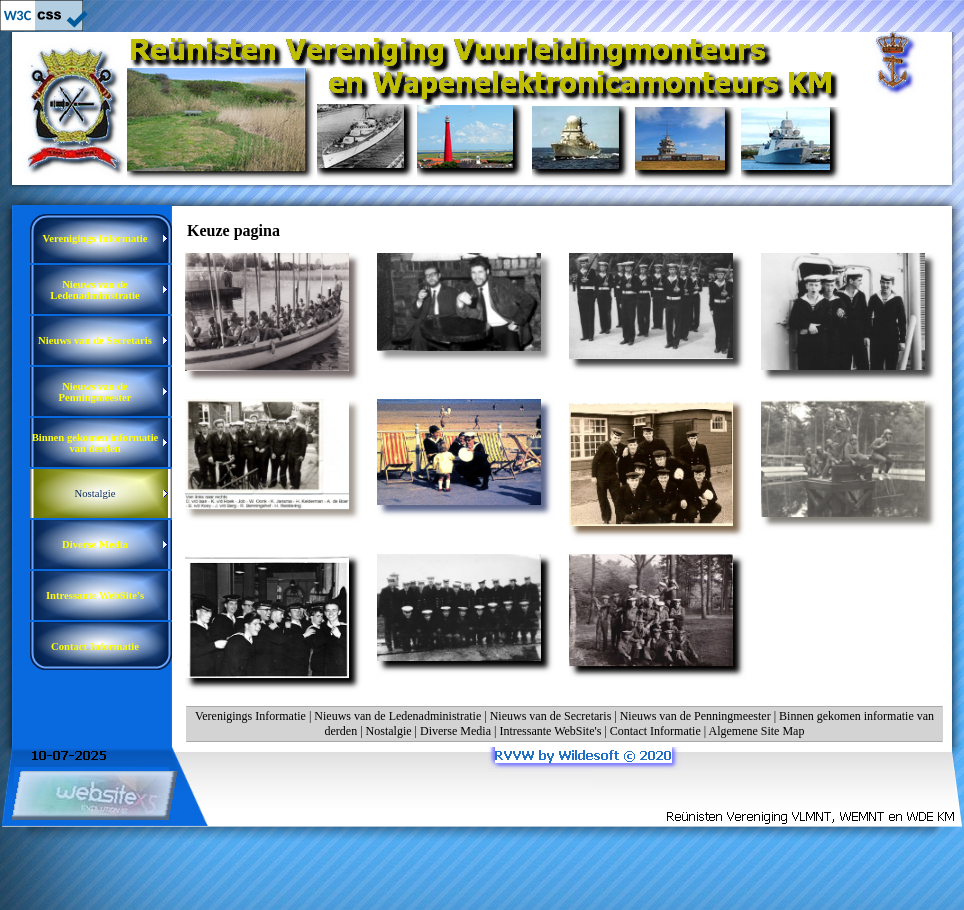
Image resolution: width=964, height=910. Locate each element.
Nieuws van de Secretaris (551, 716)
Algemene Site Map (756, 731)
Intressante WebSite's (550, 731)
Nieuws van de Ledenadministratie (397, 716)
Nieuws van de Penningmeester (695, 716)
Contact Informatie (655, 731)
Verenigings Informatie (250, 716)
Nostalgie (389, 731)
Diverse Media (455, 731)
